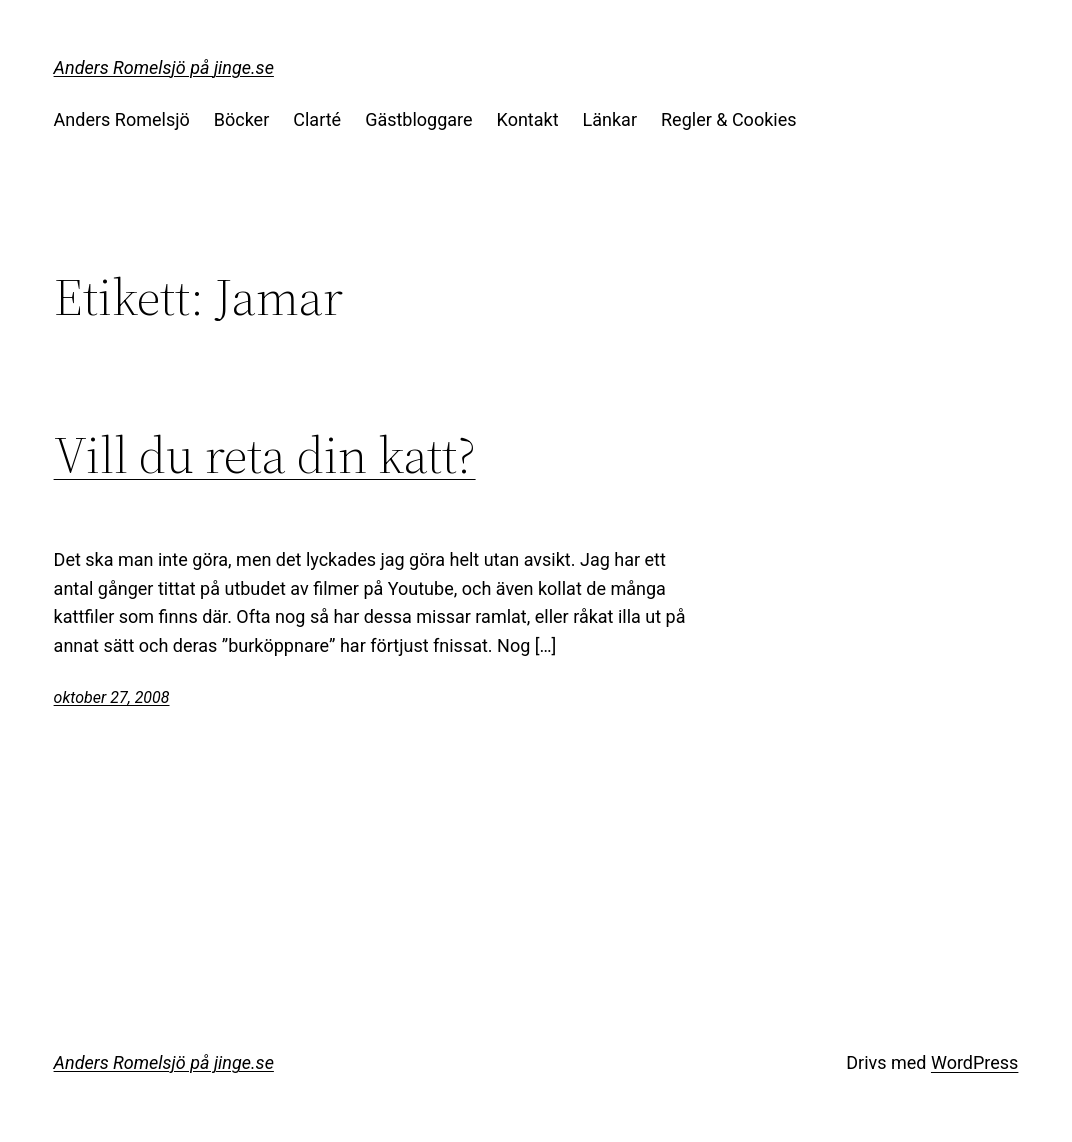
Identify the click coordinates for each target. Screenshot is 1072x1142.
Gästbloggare (418, 119)
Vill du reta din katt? (265, 455)
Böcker (242, 119)
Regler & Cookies (728, 119)
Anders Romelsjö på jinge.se (164, 67)
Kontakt (528, 119)
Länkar (610, 119)
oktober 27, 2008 (112, 697)
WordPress (974, 1062)
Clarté (317, 119)
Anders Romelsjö (122, 119)
